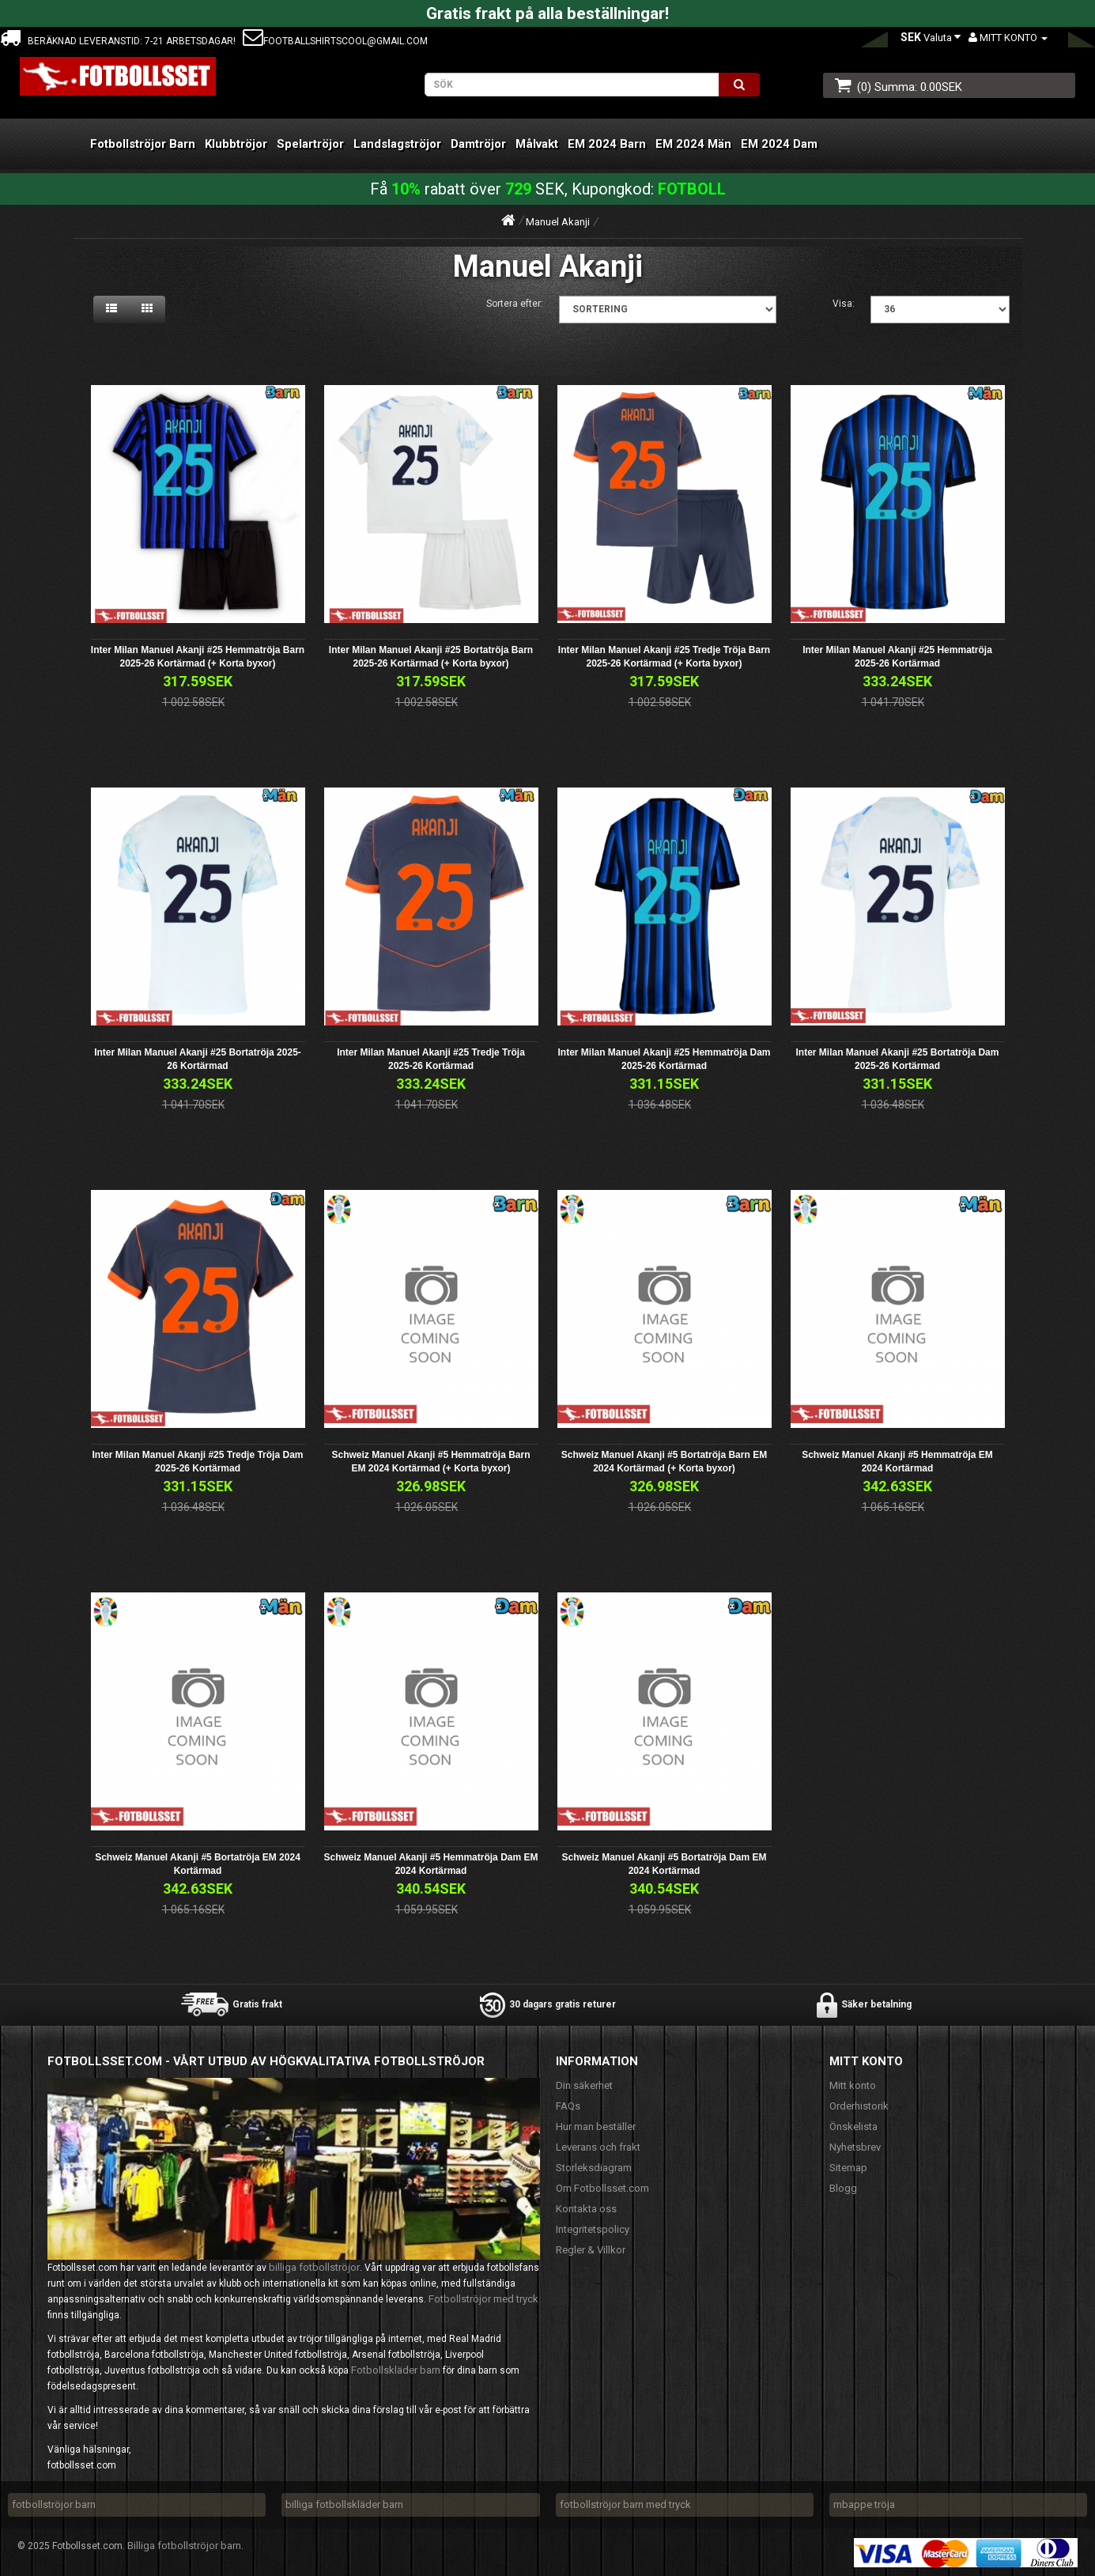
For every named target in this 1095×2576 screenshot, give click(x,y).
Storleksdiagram (594, 2168)
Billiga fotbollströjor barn (184, 2545)
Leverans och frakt (598, 2147)
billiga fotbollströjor (314, 2267)
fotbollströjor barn (54, 2504)
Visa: (844, 303)
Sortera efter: (514, 303)
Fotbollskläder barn (395, 2370)
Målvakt (536, 144)
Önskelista (853, 2126)
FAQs (568, 2106)
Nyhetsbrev (855, 2147)
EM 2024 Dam (779, 144)
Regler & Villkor (590, 2250)
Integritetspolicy (592, 2229)
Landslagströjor (397, 144)
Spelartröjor (310, 144)
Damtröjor (478, 144)
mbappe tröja (864, 2504)
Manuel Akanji (558, 222)
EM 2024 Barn (607, 144)
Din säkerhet (584, 2085)
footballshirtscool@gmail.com (335, 41)
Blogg (843, 2188)
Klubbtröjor (236, 144)
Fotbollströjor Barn (142, 144)
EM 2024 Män (693, 144)
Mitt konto (852, 2085)
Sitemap (848, 2168)
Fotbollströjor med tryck (483, 2299)
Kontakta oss (586, 2209)
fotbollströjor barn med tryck (625, 2504)
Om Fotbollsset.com (602, 2188)
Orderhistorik (859, 2106)
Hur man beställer (596, 2126)
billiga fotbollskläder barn (344, 2504)
